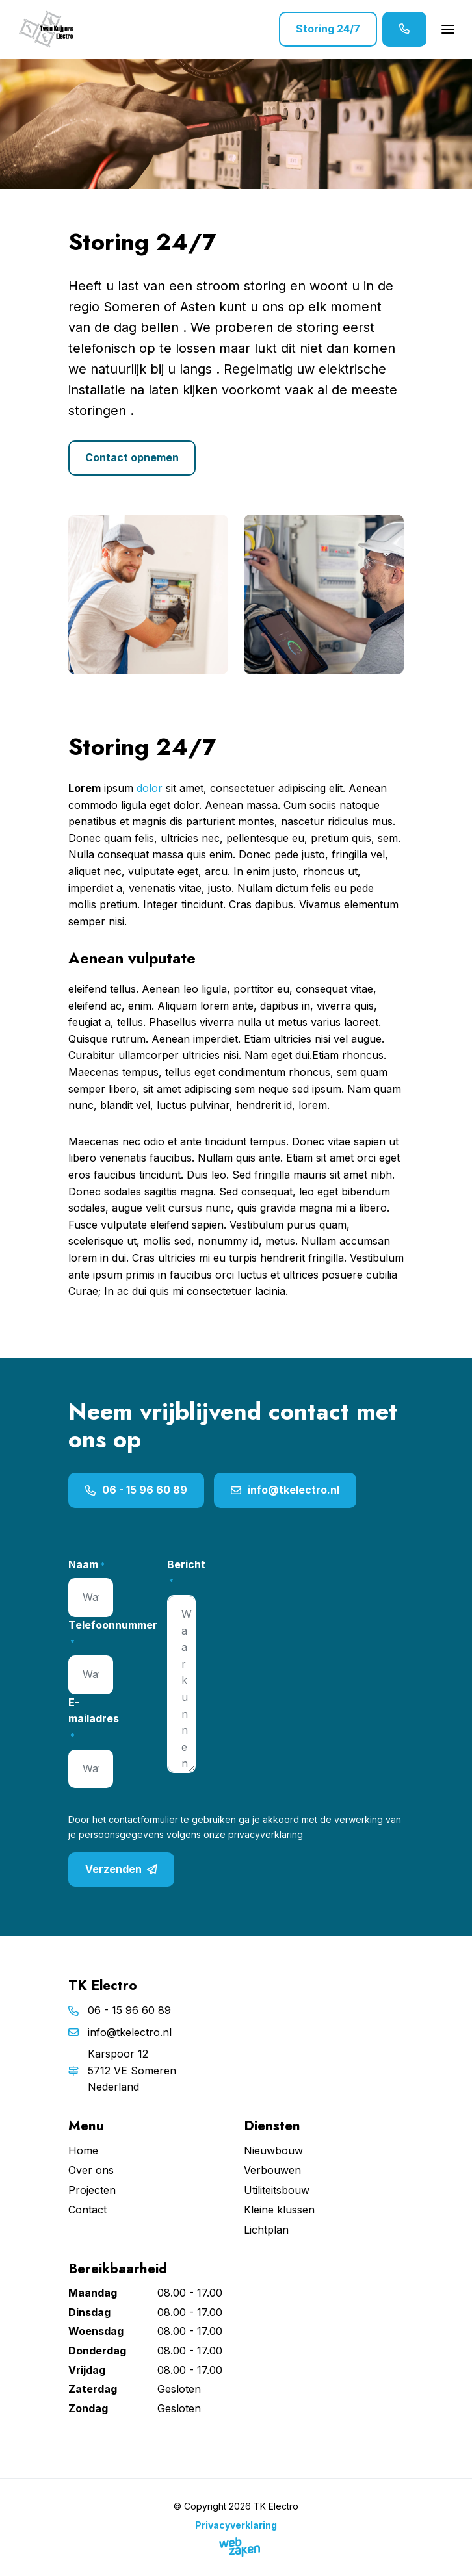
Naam (86, 1565)
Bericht (186, 1573)
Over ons (91, 2169)
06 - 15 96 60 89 (136, 1489)
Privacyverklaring (236, 2525)
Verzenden (121, 1869)
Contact (87, 2209)
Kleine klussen (279, 2209)
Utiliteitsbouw (276, 2190)
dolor (150, 788)
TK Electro (276, 2506)
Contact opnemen (132, 457)
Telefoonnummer (112, 1633)
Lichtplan (266, 2229)
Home (83, 2150)
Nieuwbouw (273, 2150)
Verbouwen (272, 2169)
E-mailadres (93, 1719)
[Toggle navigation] (448, 29)
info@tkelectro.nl (285, 1489)
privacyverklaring (265, 1834)
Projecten (92, 2190)
